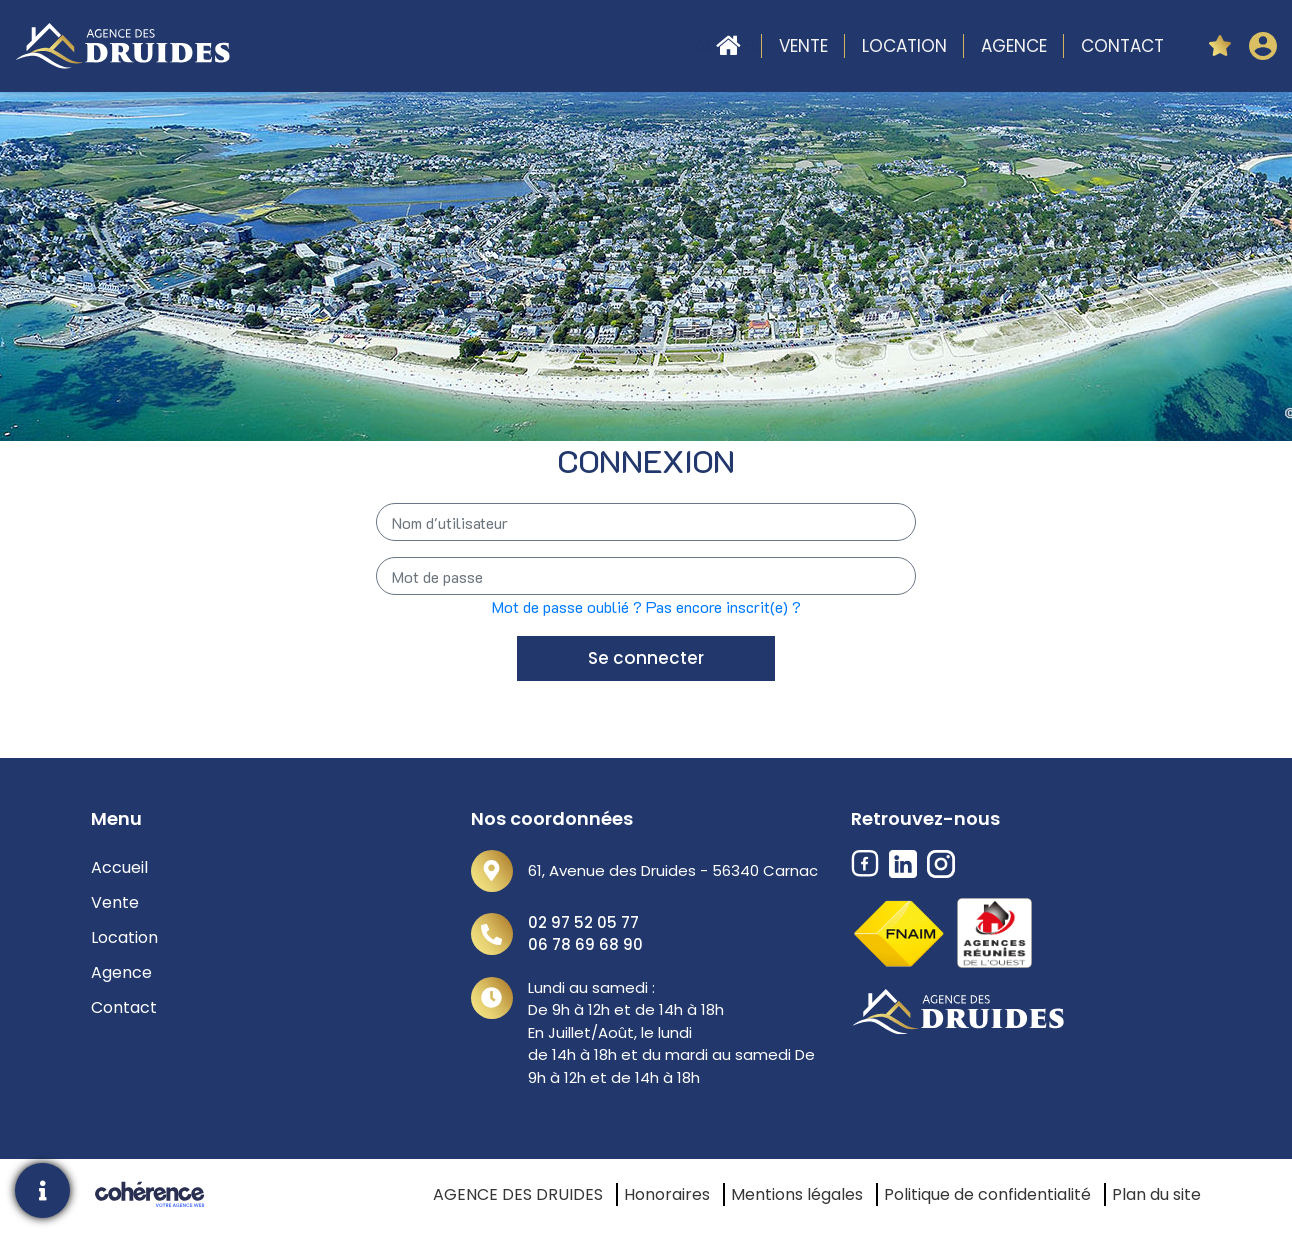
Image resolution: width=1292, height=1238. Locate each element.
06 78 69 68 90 (585, 944)
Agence (1014, 46)
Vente (803, 46)
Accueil (728, 46)
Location (904, 46)
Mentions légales (797, 1194)
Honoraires (667, 1194)
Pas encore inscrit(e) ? (723, 606)
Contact (1122, 46)
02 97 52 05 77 (583, 922)
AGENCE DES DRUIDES (518, 1194)
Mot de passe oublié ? (567, 606)
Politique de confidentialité (987, 1194)
